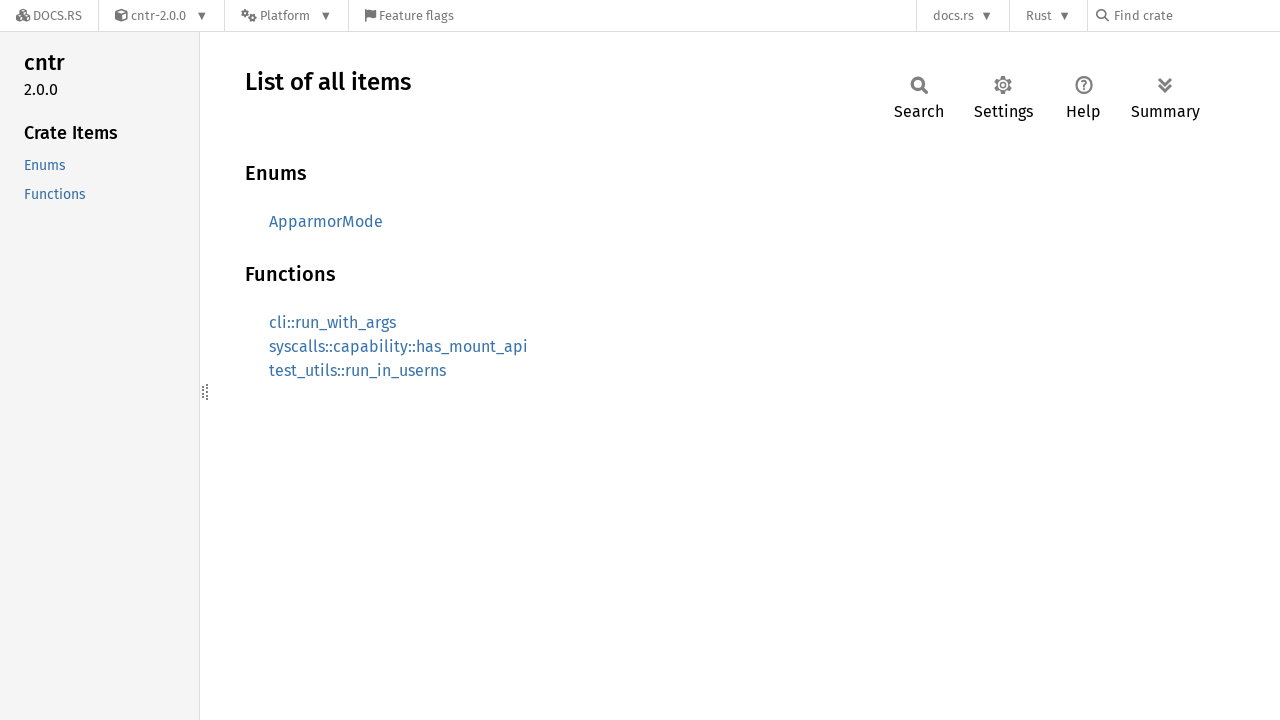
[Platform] (286, 15)
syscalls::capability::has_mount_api (398, 346)
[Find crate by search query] (1196, 15)
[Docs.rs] (49, 15)
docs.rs (953, 15)
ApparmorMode (326, 221)
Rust (1039, 15)
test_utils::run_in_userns (357, 370)
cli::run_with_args (332, 322)
